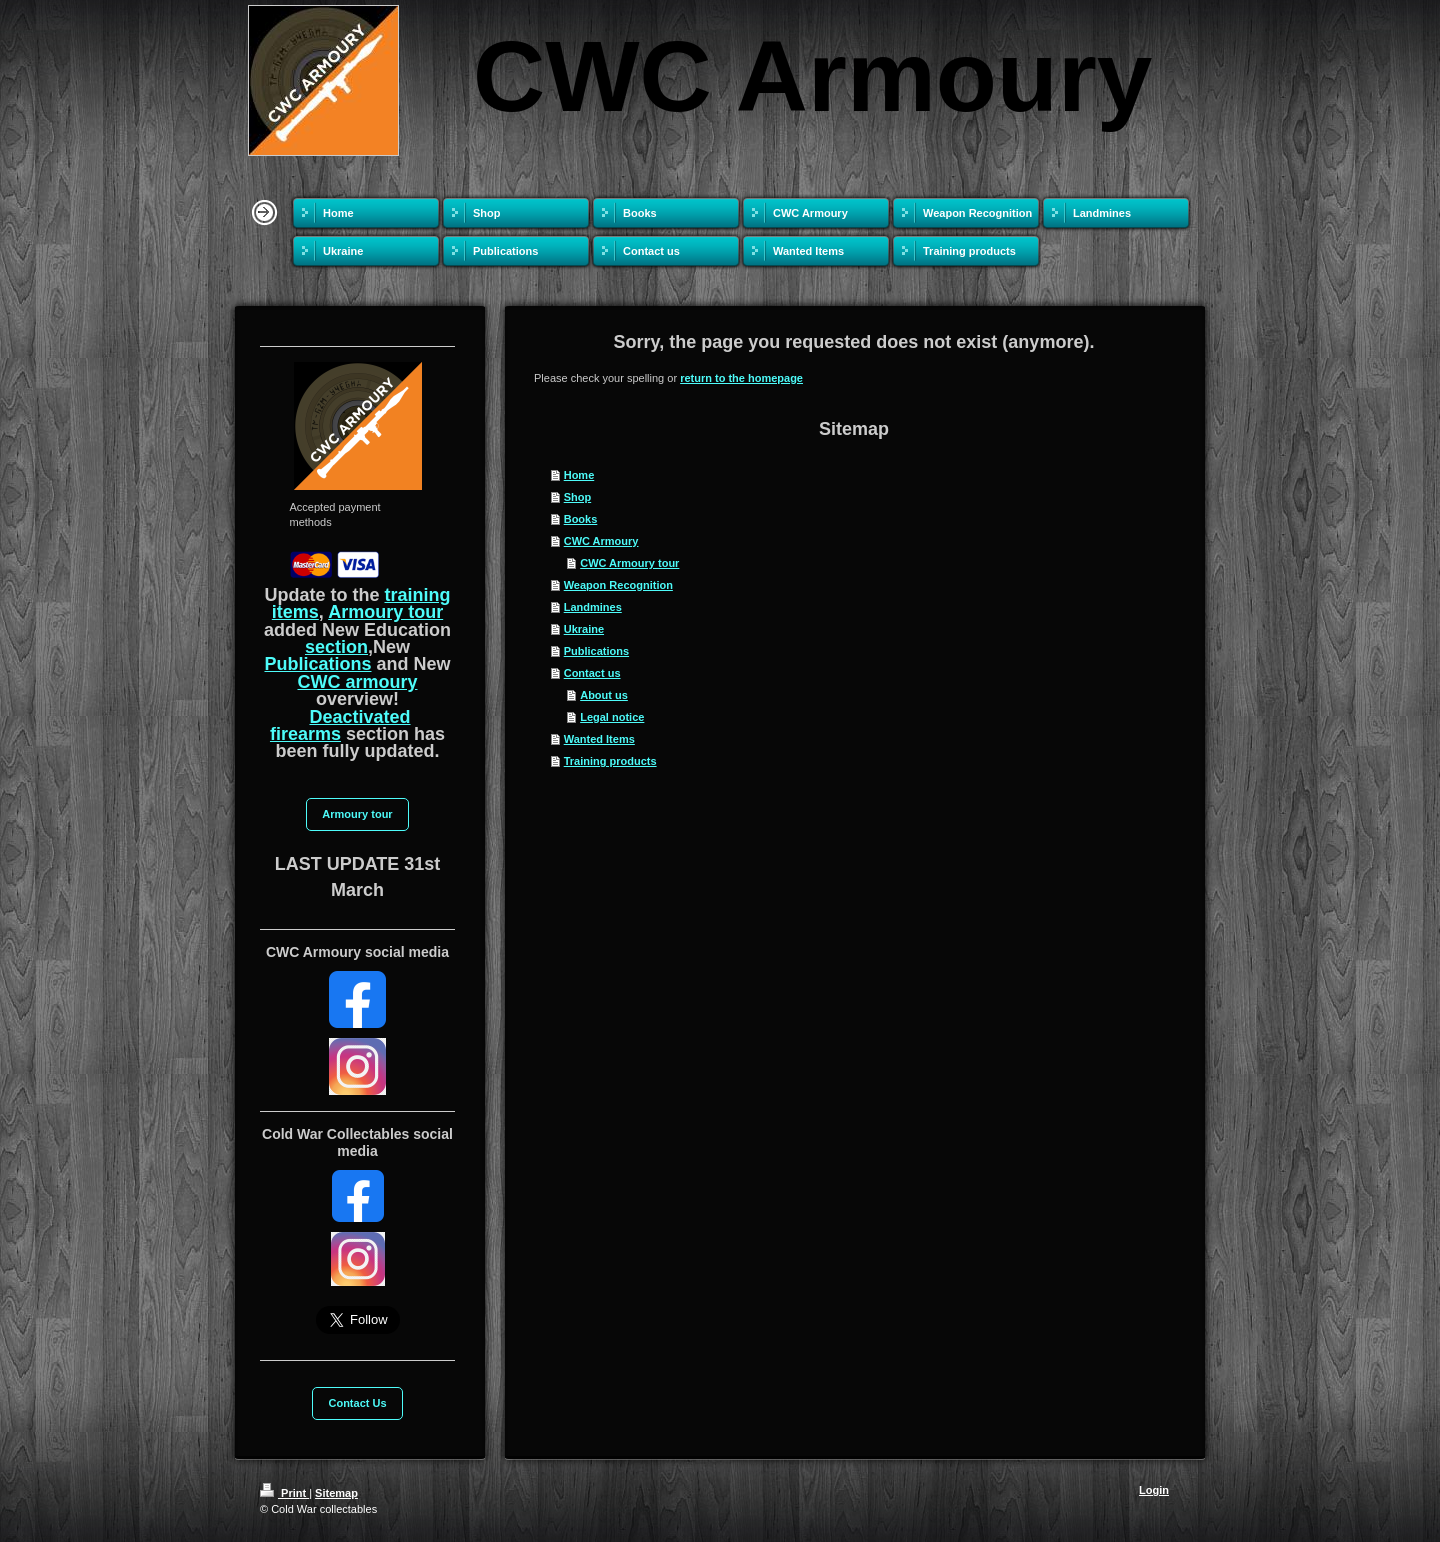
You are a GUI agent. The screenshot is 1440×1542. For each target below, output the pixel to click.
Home (579, 475)
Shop (578, 497)
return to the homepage (741, 378)
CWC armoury (357, 682)
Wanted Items (599, 739)
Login (1154, 1490)
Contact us (592, 673)
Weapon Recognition (618, 585)
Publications (596, 651)
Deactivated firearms (340, 725)
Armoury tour (385, 612)
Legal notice (612, 717)
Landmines (593, 607)
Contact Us (357, 1403)
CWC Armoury (601, 541)
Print (284, 1493)
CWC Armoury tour (629, 563)
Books (581, 519)
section (336, 647)
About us (604, 695)
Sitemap (336, 1493)
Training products (610, 761)
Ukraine (584, 629)
